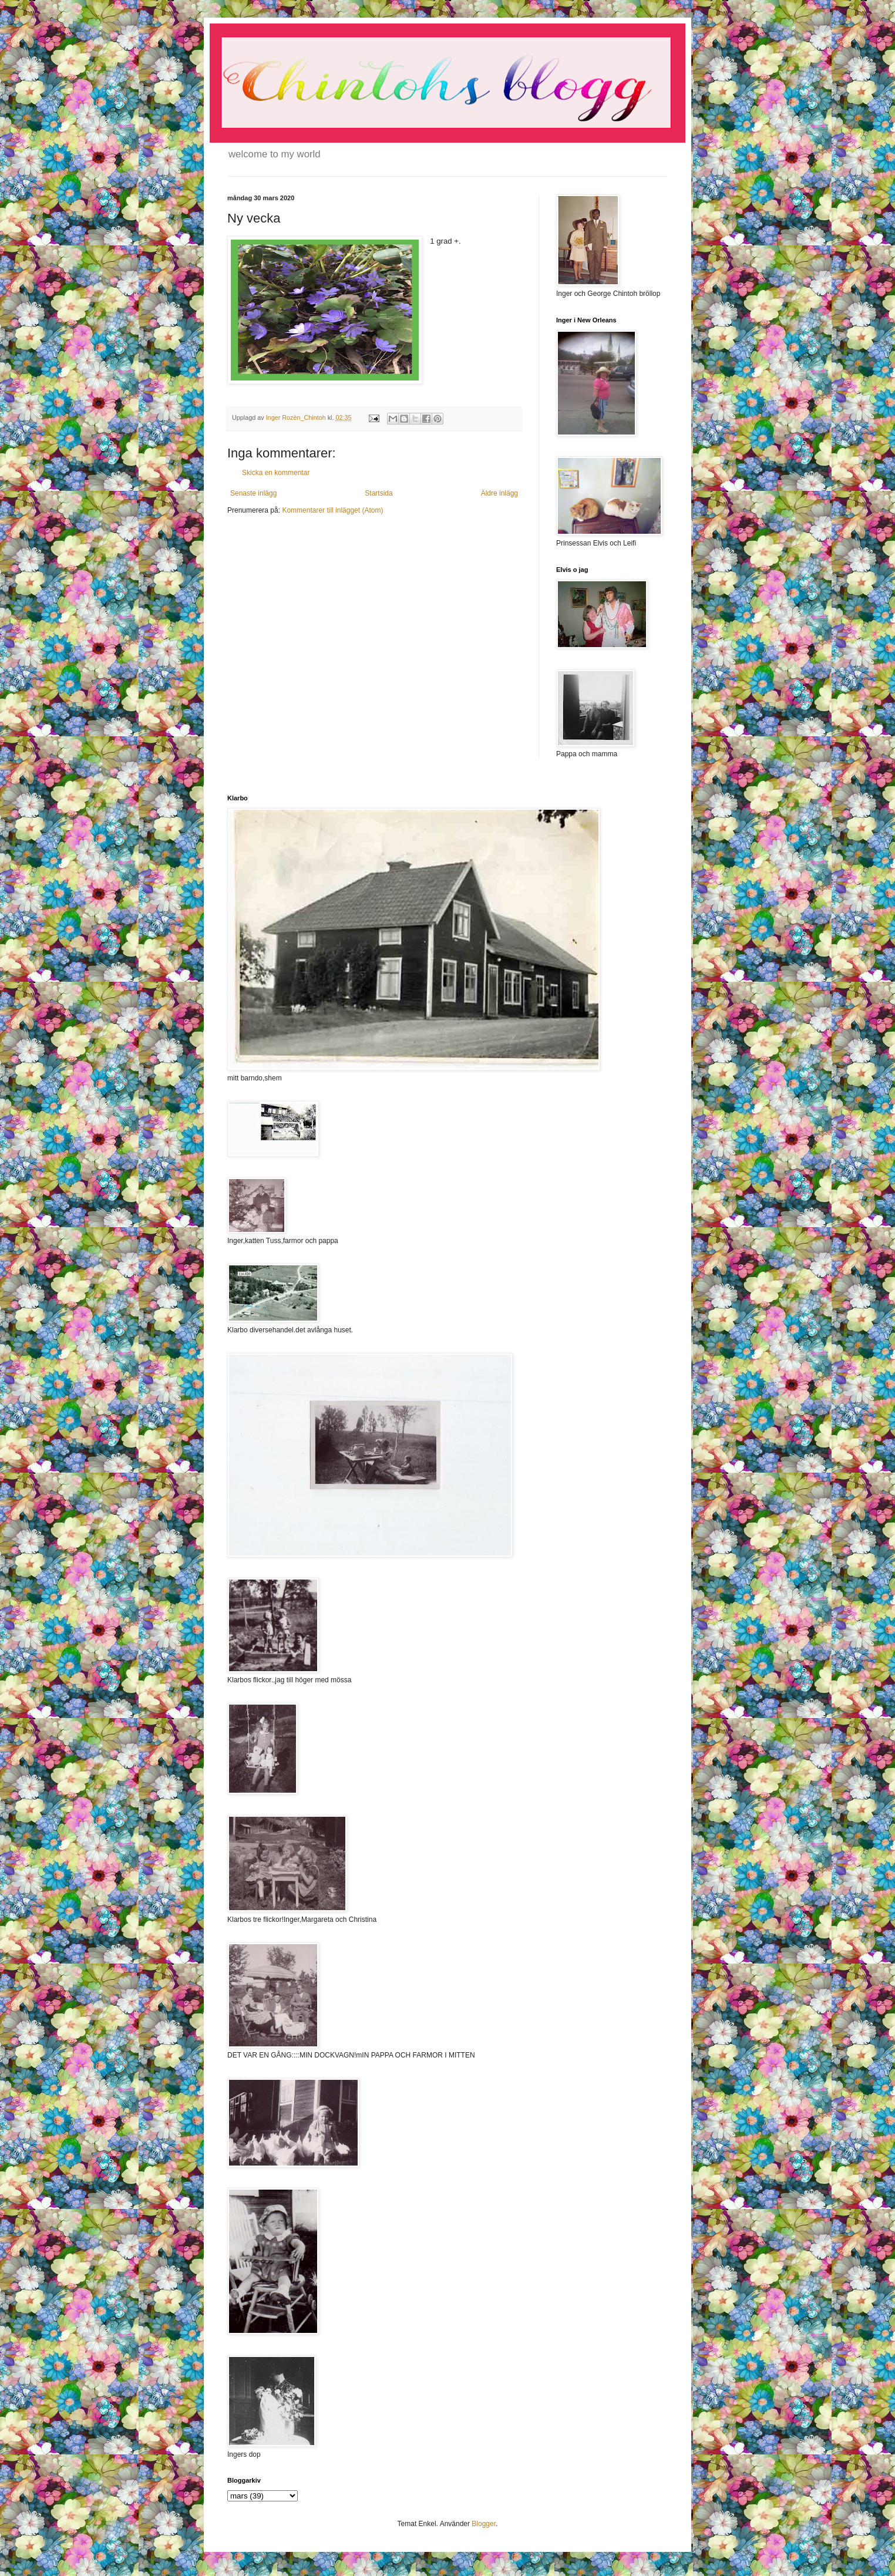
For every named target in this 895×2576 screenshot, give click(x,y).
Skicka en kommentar (275, 473)
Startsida (378, 493)
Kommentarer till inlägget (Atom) (332, 510)
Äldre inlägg (499, 493)
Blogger (484, 2524)
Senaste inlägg (253, 493)
